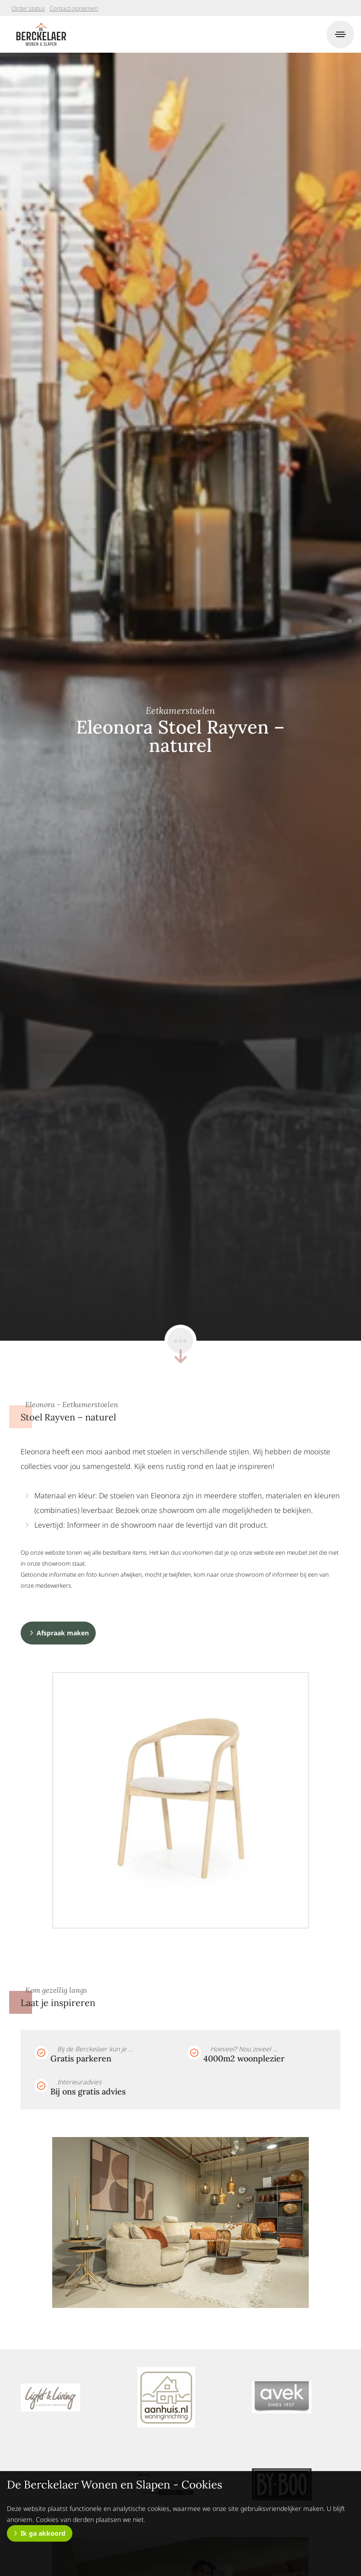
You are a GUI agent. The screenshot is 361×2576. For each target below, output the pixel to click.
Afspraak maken (63, 1632)
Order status (28, 8)
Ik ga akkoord (43, 2533)
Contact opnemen (73, 8)
